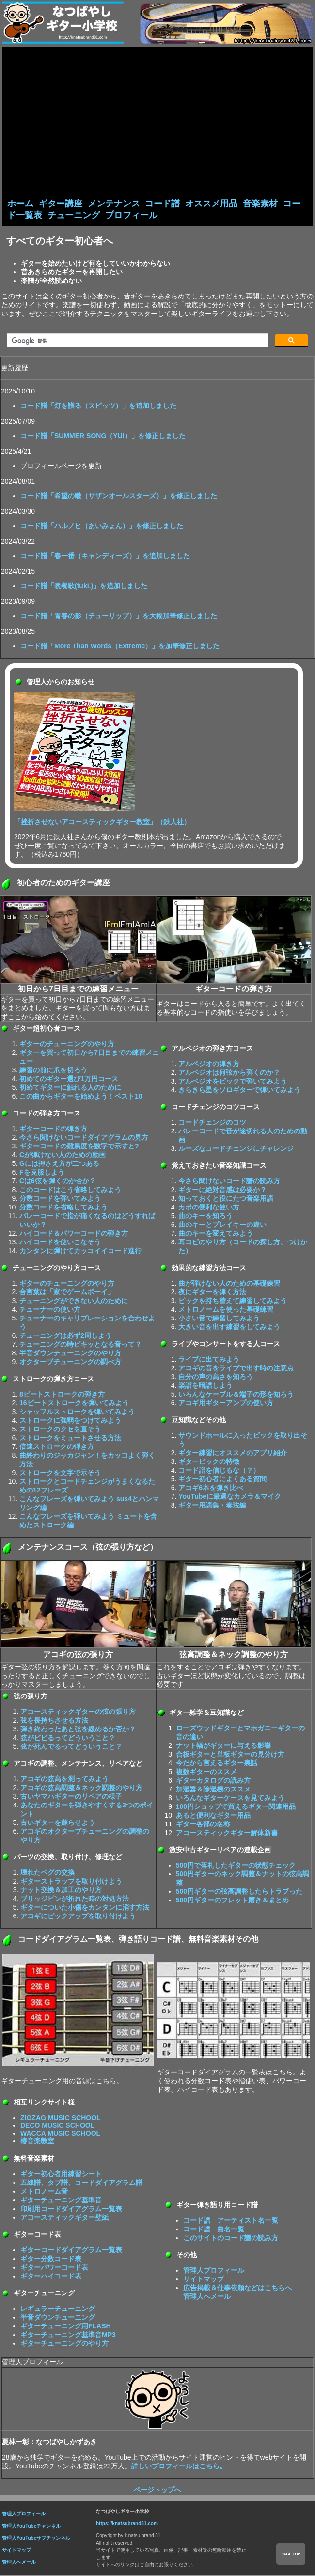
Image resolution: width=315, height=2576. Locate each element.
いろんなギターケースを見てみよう (230, 1799)
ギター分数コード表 (50, 2259)
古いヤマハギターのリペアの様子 (71, 1797)
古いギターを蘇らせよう (57, 1823)
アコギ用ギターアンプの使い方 (225, 1404)
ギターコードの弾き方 (53, 1129)
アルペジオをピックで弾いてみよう (232, 1082)
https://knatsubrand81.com (127, 2524)
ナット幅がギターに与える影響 (223, 1746)
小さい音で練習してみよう (219, 1319)
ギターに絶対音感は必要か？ (222, 1190)
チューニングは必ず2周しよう (65, 1336)
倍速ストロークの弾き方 (56, 1447)
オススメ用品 (211, 203)
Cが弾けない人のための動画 (62, 1156)
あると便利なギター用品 (213, 1816)
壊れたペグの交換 (47, 1873)
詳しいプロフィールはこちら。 (178, 2467)
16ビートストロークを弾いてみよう (74, 1404)
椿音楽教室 (37, 2142)
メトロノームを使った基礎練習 (225, 1310)
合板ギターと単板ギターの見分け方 (230, 1755)
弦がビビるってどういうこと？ (67, 1739)
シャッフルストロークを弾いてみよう (77, 1412)
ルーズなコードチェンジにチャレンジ (236, 1149)
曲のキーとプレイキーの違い (222, 1225)
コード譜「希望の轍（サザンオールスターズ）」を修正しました (118, 497)
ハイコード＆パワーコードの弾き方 (73, 1234)
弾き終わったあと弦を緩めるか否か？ (78, 1730)
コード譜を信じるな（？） (219, 1471)
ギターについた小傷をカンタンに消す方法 (84, 1908)
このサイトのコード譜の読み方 (230, 2239)
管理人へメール (19, 2563)
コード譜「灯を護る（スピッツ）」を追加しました (98, 406)
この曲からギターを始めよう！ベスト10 (80, 1097)
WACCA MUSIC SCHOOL (60, 2134)
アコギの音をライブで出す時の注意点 (236, 1369)
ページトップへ (157, 2491)
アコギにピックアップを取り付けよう (78, 1917)
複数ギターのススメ (206, 1772)
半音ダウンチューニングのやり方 (70, 1354)
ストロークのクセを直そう (60, 1430)
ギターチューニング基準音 (61, 2201)
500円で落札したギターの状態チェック (236, 1866)
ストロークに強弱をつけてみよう (70, 1421)
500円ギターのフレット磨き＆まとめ (232, 1901)
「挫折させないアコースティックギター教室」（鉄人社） (102, 823)
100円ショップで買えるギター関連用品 (236, 1807)
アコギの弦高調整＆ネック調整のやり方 (81, 1788)
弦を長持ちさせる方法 (54, 1721)
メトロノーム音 (44, 2192)
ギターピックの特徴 (208, 1462)
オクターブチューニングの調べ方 (70, 1363)
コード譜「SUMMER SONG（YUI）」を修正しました (103, 436)
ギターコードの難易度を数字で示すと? (79, 1147)
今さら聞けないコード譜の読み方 (229, 1182)
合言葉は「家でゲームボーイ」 (66, 1293)
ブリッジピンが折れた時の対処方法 (74, 1899)
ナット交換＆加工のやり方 (61, 1891)
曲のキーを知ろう (205, 1217)
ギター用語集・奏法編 (212, 1506)
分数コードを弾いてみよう (60, 1199)
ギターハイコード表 (50, 2277)
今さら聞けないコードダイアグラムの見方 (83, 1138)
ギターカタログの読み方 (213, 1781)
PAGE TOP (290, 2554)
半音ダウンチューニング (57, 2318)
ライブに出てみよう (208, 1360)
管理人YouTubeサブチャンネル (36, 2539)
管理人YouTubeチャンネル (31, 2526)
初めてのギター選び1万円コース (68, 1080)
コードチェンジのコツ (212, 1123)
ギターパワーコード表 (54, 2268)
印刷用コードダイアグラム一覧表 (71, 2210)
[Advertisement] (157, 125)
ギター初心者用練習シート (61, 2175)
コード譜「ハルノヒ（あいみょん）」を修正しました (101, 527)
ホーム (20, 203)
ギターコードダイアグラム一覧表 (71, 2251)
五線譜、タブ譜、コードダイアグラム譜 (81, 2183)
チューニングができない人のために (73, 1301)
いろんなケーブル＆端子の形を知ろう (236, 1395)
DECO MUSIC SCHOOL (57, 2126)
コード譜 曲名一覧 (213, 2230)
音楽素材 (260, 203)
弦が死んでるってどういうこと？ (71, 1747)
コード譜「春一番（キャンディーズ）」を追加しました (105, 557)
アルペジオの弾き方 (208, 1064)
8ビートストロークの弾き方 (62, 1395)
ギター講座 (60, 203)
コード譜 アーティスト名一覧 (230, 2221)
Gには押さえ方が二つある (59, 1164)
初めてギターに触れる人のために (70, 1088)
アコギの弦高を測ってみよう (64, 1780)
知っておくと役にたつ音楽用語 (225, 1199)
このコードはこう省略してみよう (70, 1190)
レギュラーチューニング (57, 2309)
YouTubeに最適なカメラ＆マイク (229, 1497)
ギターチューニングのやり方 (64, 2344)
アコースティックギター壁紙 (64, 2218)
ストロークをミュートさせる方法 (70, 1439)
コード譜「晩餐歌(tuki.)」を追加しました (83, 587)
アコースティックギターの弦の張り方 (78, 1712)
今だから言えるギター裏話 (216, 1764)
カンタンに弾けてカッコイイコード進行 (80, 1252)
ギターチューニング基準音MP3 (68, 2336)
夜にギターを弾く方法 (212, 1293)
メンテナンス (114, 203)
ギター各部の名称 (203, 1825)
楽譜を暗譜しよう (205, 1386)
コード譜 (162, 203)
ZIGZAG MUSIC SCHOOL (60, 2118)
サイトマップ (203, 2280)
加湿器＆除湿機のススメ (213, 1790)
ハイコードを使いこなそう (60, 1243)
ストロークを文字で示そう (60, 1473)
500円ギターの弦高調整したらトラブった (239, 1892)
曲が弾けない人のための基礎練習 (229, 1284)
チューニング (73, 215)
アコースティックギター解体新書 (227, 1834)
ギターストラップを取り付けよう (71, 1882)
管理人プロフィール (213, 2271)
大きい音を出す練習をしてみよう (229, 1328)
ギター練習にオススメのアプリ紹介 (232, 1454)
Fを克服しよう (41, 1173)
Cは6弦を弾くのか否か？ (57, 1182)
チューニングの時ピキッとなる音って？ (80, 1345)
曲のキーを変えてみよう (215, 1234)
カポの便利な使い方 (208, 1208)
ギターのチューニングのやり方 (66, 1045)
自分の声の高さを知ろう (215, 1378)
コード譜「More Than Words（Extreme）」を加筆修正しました (120, 647)
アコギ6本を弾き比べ (210, 1488)
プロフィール (131, 215)
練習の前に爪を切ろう (53, 1071)
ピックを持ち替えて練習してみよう (232, 1301)
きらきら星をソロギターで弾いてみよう (239, 1091)
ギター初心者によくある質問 (222, 1480)
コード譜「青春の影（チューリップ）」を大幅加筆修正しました (118, 617)
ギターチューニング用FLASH (65, 2327)
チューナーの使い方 (49, 1310)
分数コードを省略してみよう (63, 1208)
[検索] (136, 341)
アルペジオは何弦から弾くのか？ (229, 1073)
